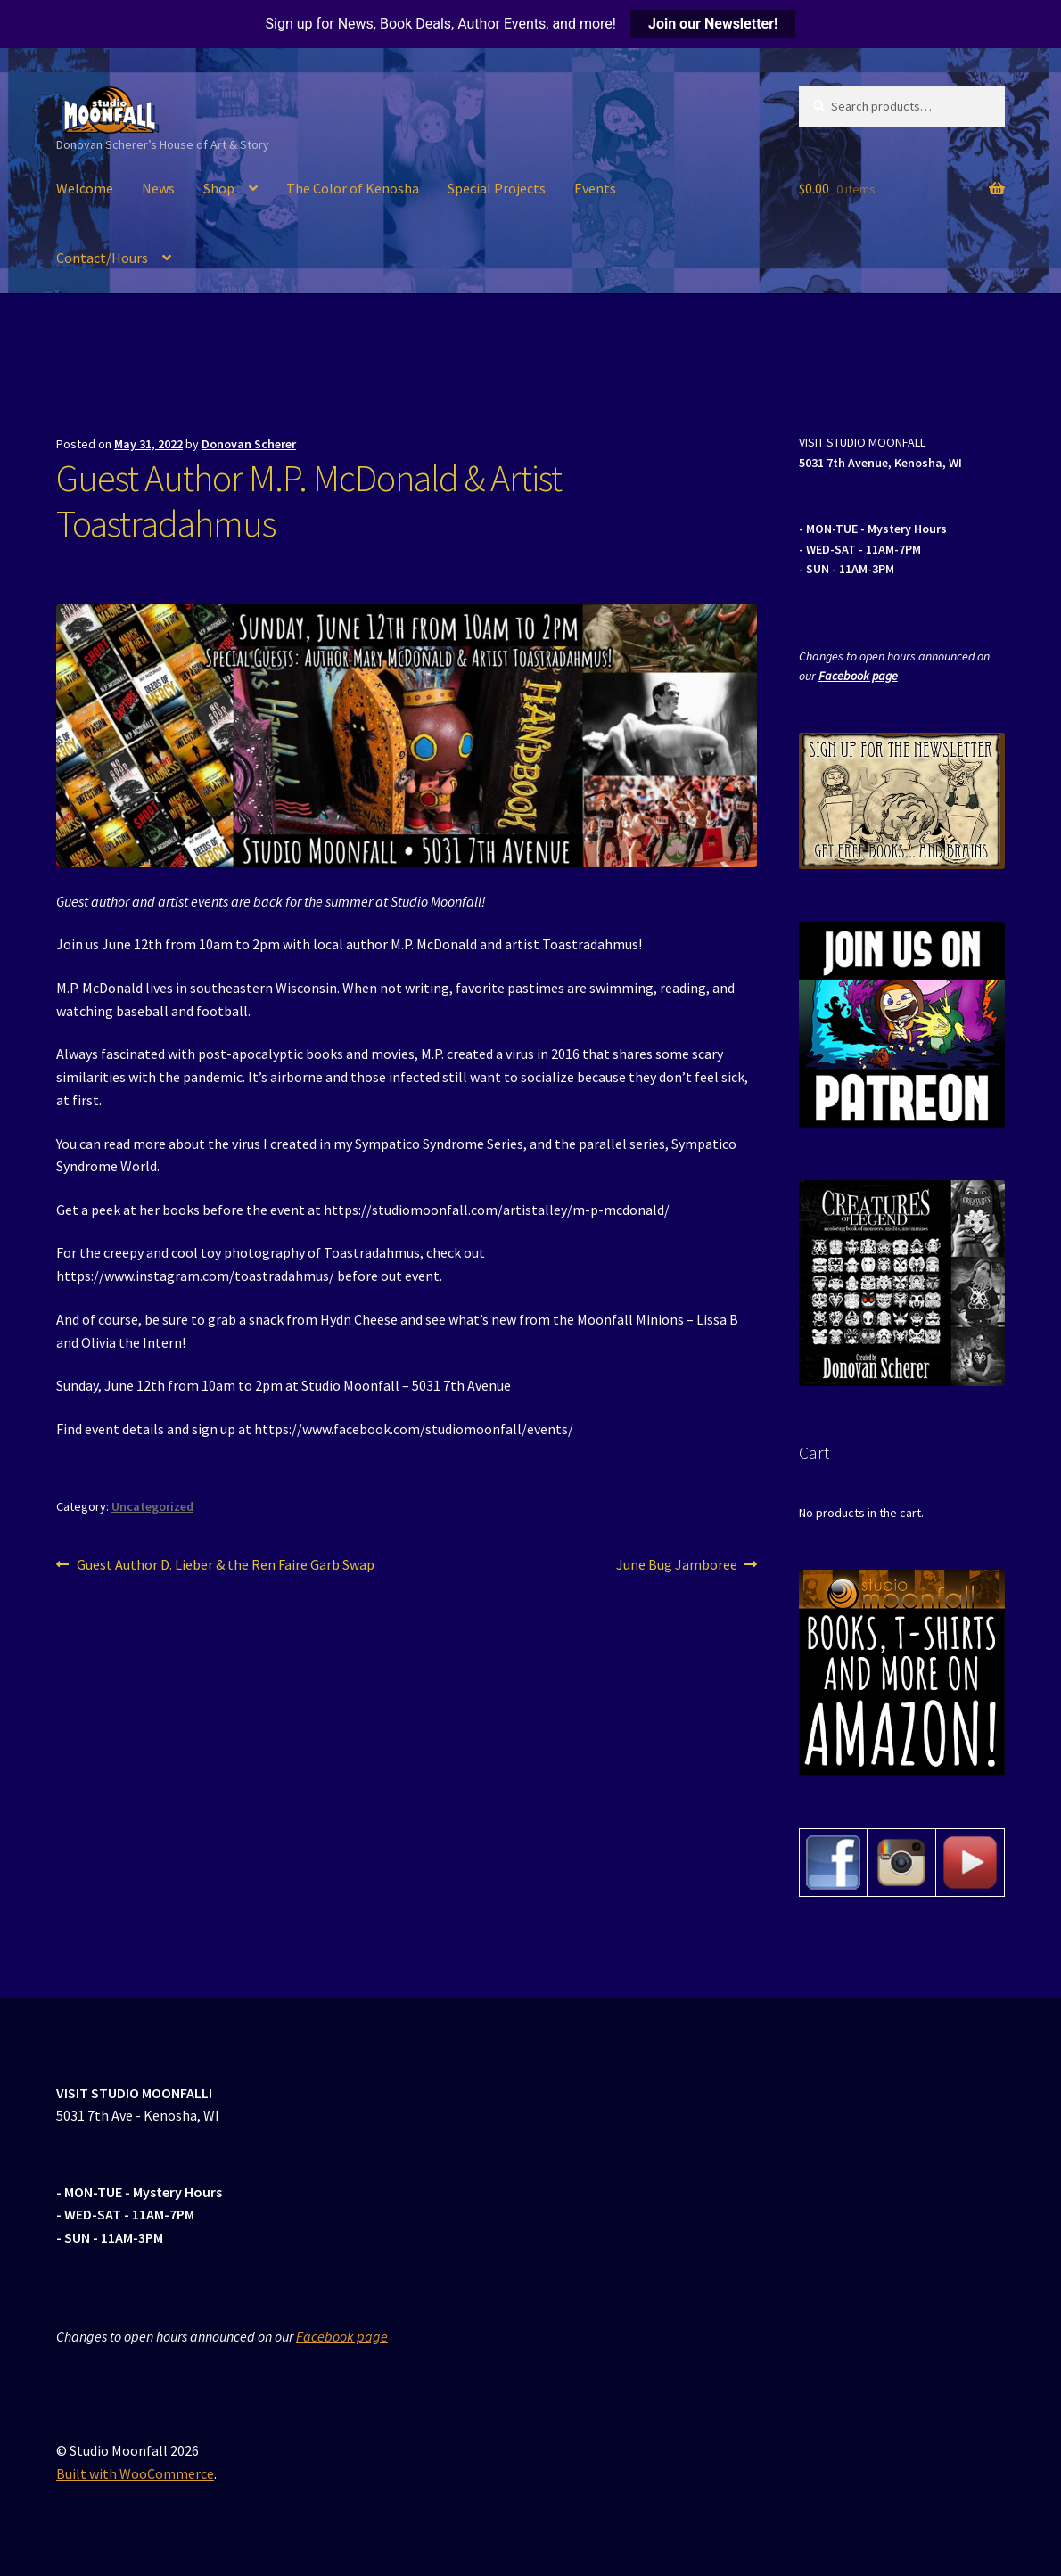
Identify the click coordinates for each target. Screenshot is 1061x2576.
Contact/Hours (102, 258)
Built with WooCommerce (135, 2473)
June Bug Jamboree (676, 1565)
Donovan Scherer (249, 444)
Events (595, 188)
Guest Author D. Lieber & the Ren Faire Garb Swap (225, 1565)
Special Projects (497, 188)
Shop (218, 188)
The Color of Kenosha (352, 188)
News (158, 188)
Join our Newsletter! (712, 23)
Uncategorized (152, 1506)
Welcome (84, 188)
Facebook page (858, 676)
